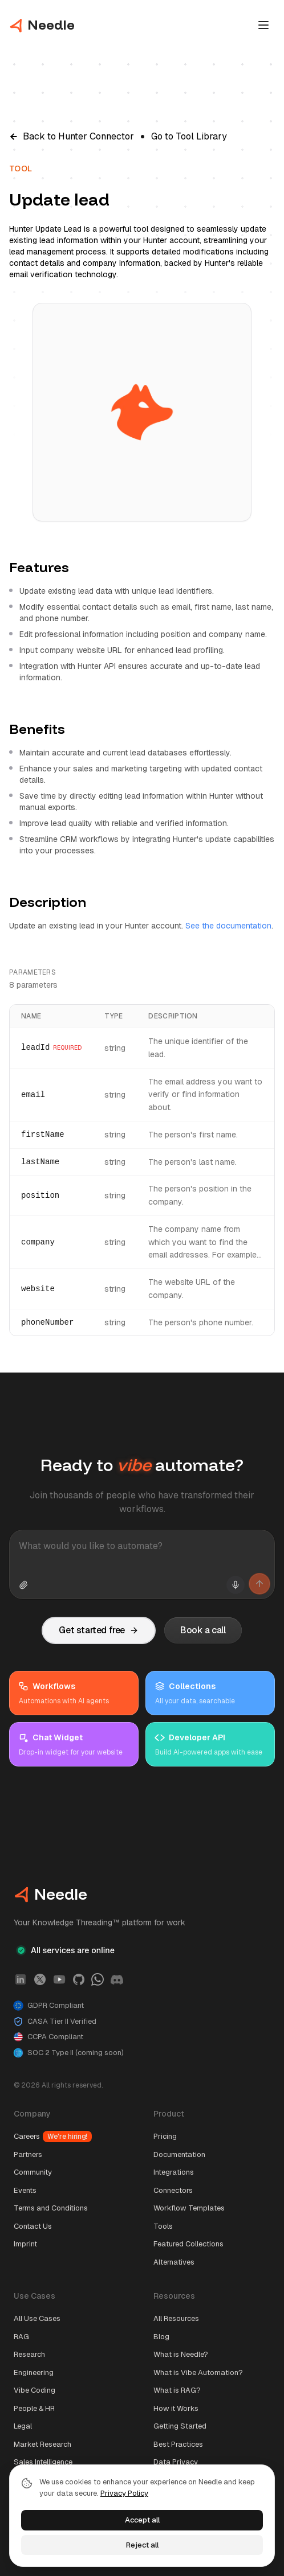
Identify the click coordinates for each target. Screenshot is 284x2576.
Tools (163, 2226)
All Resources (176, 2318)
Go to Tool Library (189, 136)
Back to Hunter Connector (71, 136)
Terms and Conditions (51, 2208)
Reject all (142, 2545)
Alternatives (173, 2262)
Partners (28, 2154)
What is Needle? (180, 2354)
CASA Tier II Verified (55, 2021)
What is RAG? (177, 2390)
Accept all (142, 2520)
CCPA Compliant (48, 2036)
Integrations (173, 2172)
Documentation (179, 2154)
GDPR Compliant (49, 2005)
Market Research (42, 2444)
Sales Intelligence (43, 2462)
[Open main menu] (263, 25)
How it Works (175, 2408)
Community (33, 2172)
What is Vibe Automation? (198, 2372)
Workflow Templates (189, 2208)
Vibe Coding (34, 2390)
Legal (23, 2426)
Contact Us (33, 2226)
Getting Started (179, 2426)
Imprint (25, 2244)
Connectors (173, 2190)
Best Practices (178, 2444)
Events (25, 2190)
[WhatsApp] (97, 1979)
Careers (53, 2136)
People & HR (34, 2408)
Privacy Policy (124, 2493)
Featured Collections (188, 2244)
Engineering (34, 2372)
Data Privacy (175, 2462)
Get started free (99, 1630)
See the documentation (228, 926)
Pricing (165, 2136)
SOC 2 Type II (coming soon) (69, 2053)
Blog (161, 2336)
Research (29, 2354)
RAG (21, 2336)
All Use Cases (37, 2318)
